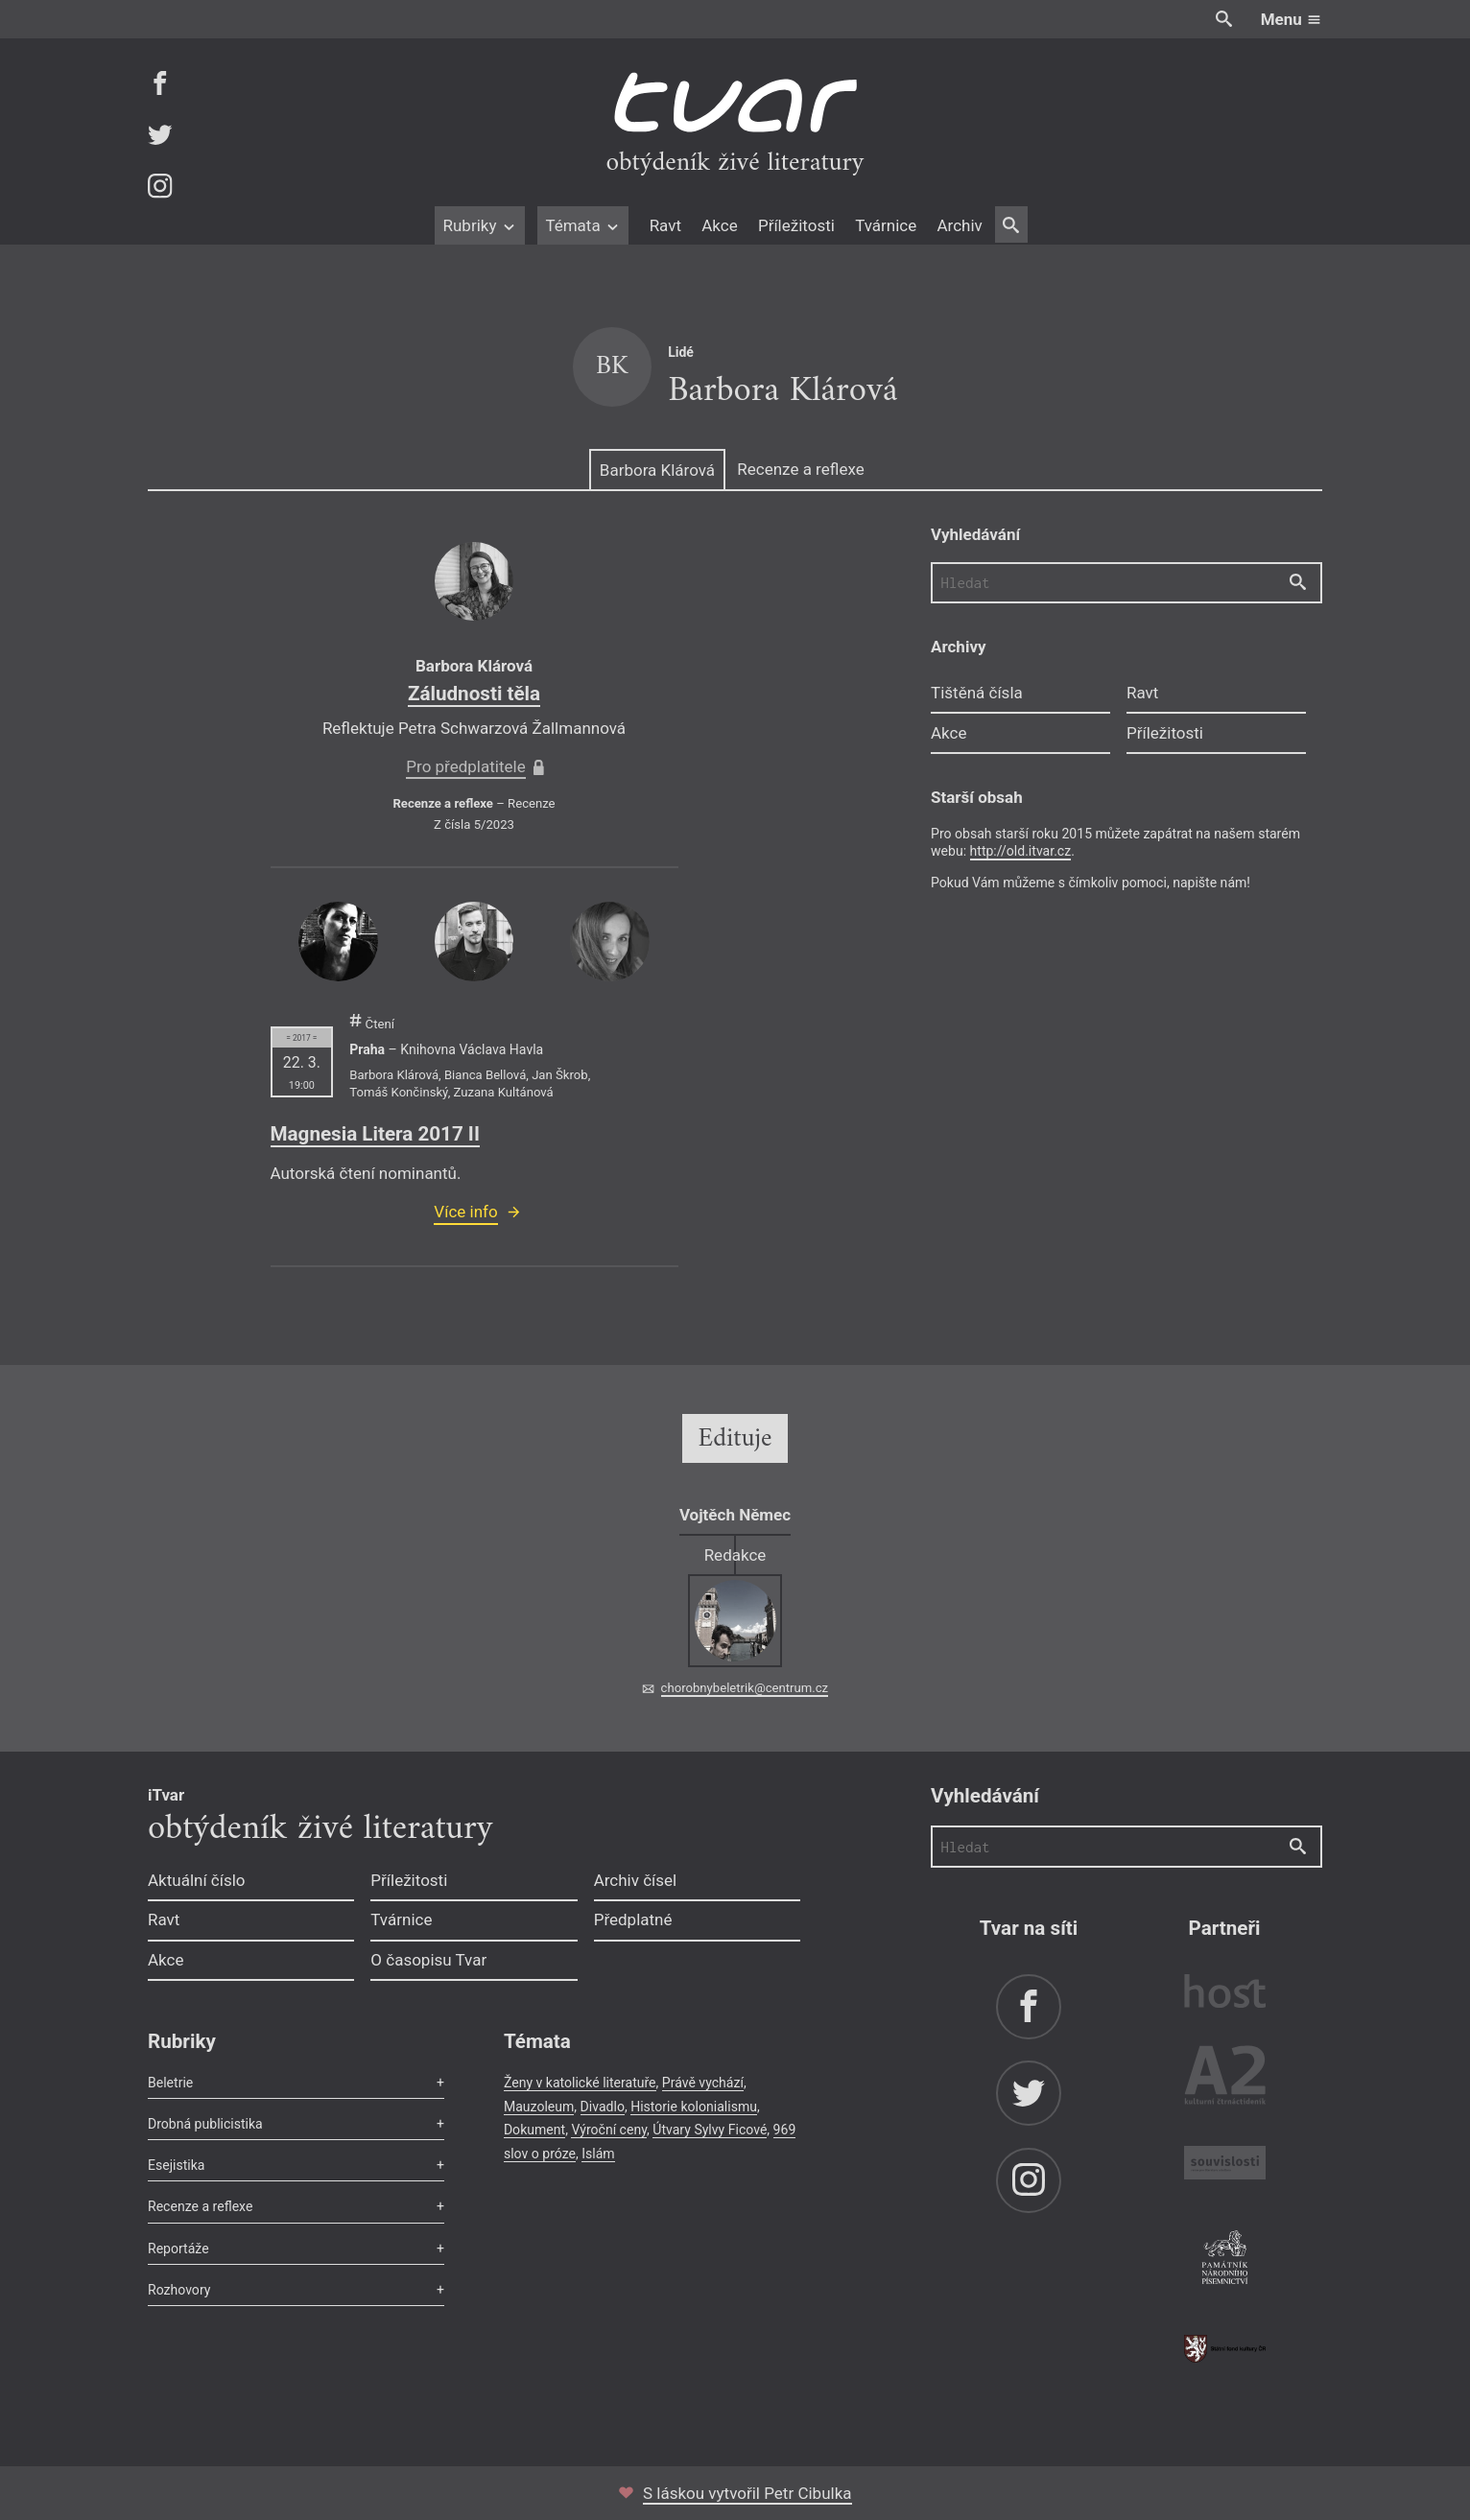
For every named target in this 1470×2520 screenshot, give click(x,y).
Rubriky (479, 225)
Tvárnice (885, 225)
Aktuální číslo (197, 1880)
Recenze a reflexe (800, 469)
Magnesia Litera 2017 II (375, 1133)
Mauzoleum (539, 2106)
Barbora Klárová (657, 470)
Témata (583, 225)
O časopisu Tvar (428, 1959)
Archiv (959, 225)
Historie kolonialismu (693, 2106)
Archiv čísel (635, 1880)
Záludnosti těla (474, 693)
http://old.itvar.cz (1021, 851)
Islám (597, 2153)
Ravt (665, 225)
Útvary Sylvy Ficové (709, 2129)
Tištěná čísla (977, 692)
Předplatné (633, 1919)
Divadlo (603, 2106)
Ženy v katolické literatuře (580, 2082)
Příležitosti (796, 225)
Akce (719, 225)
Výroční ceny (609, 2129)
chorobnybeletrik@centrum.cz (744, 1688)
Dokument (534, 2129)
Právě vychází (703, 2082)
